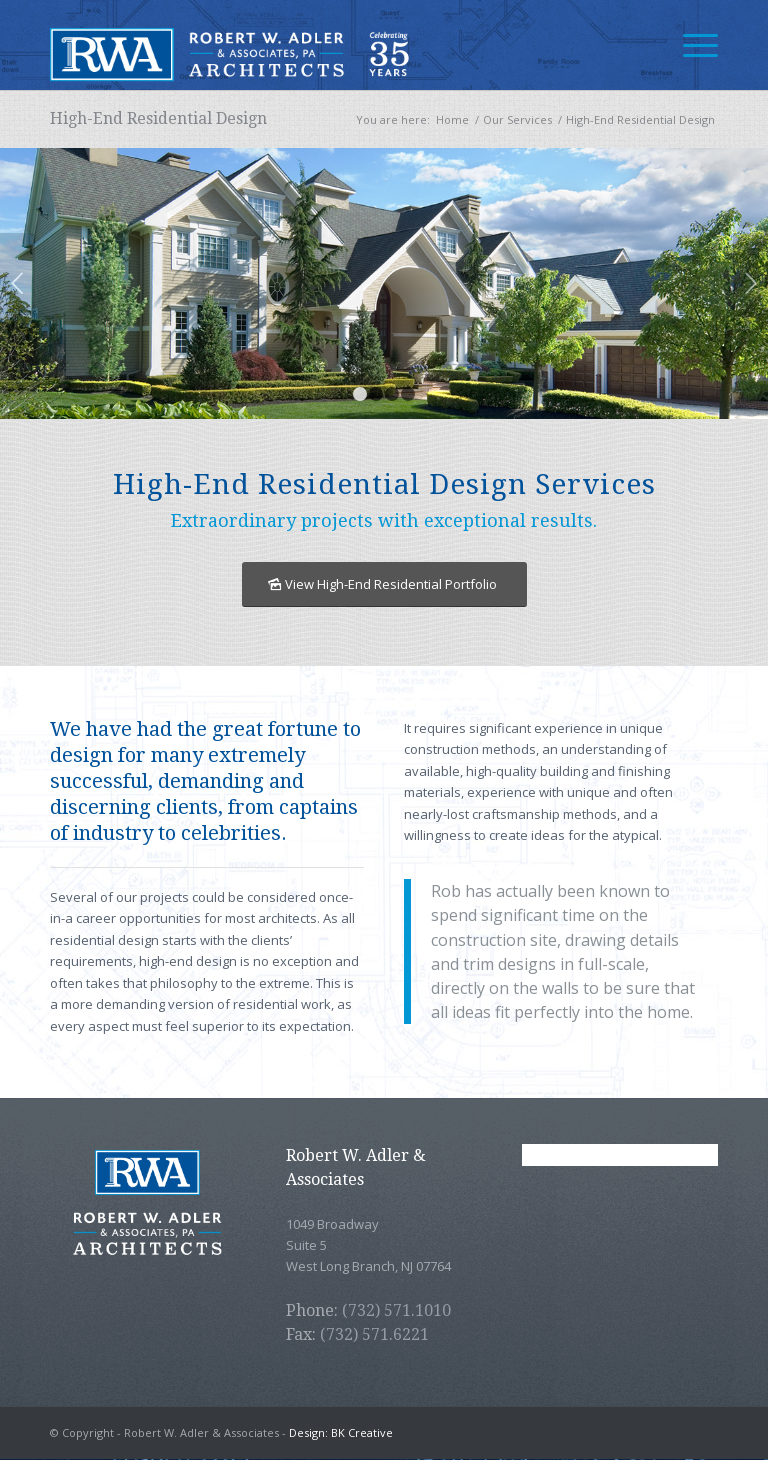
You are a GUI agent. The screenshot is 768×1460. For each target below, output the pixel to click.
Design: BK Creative (341, 1432)
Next (750, 283)
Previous (17, 283)
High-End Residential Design (158, 118)
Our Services (517, 119)
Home (452, 119)
